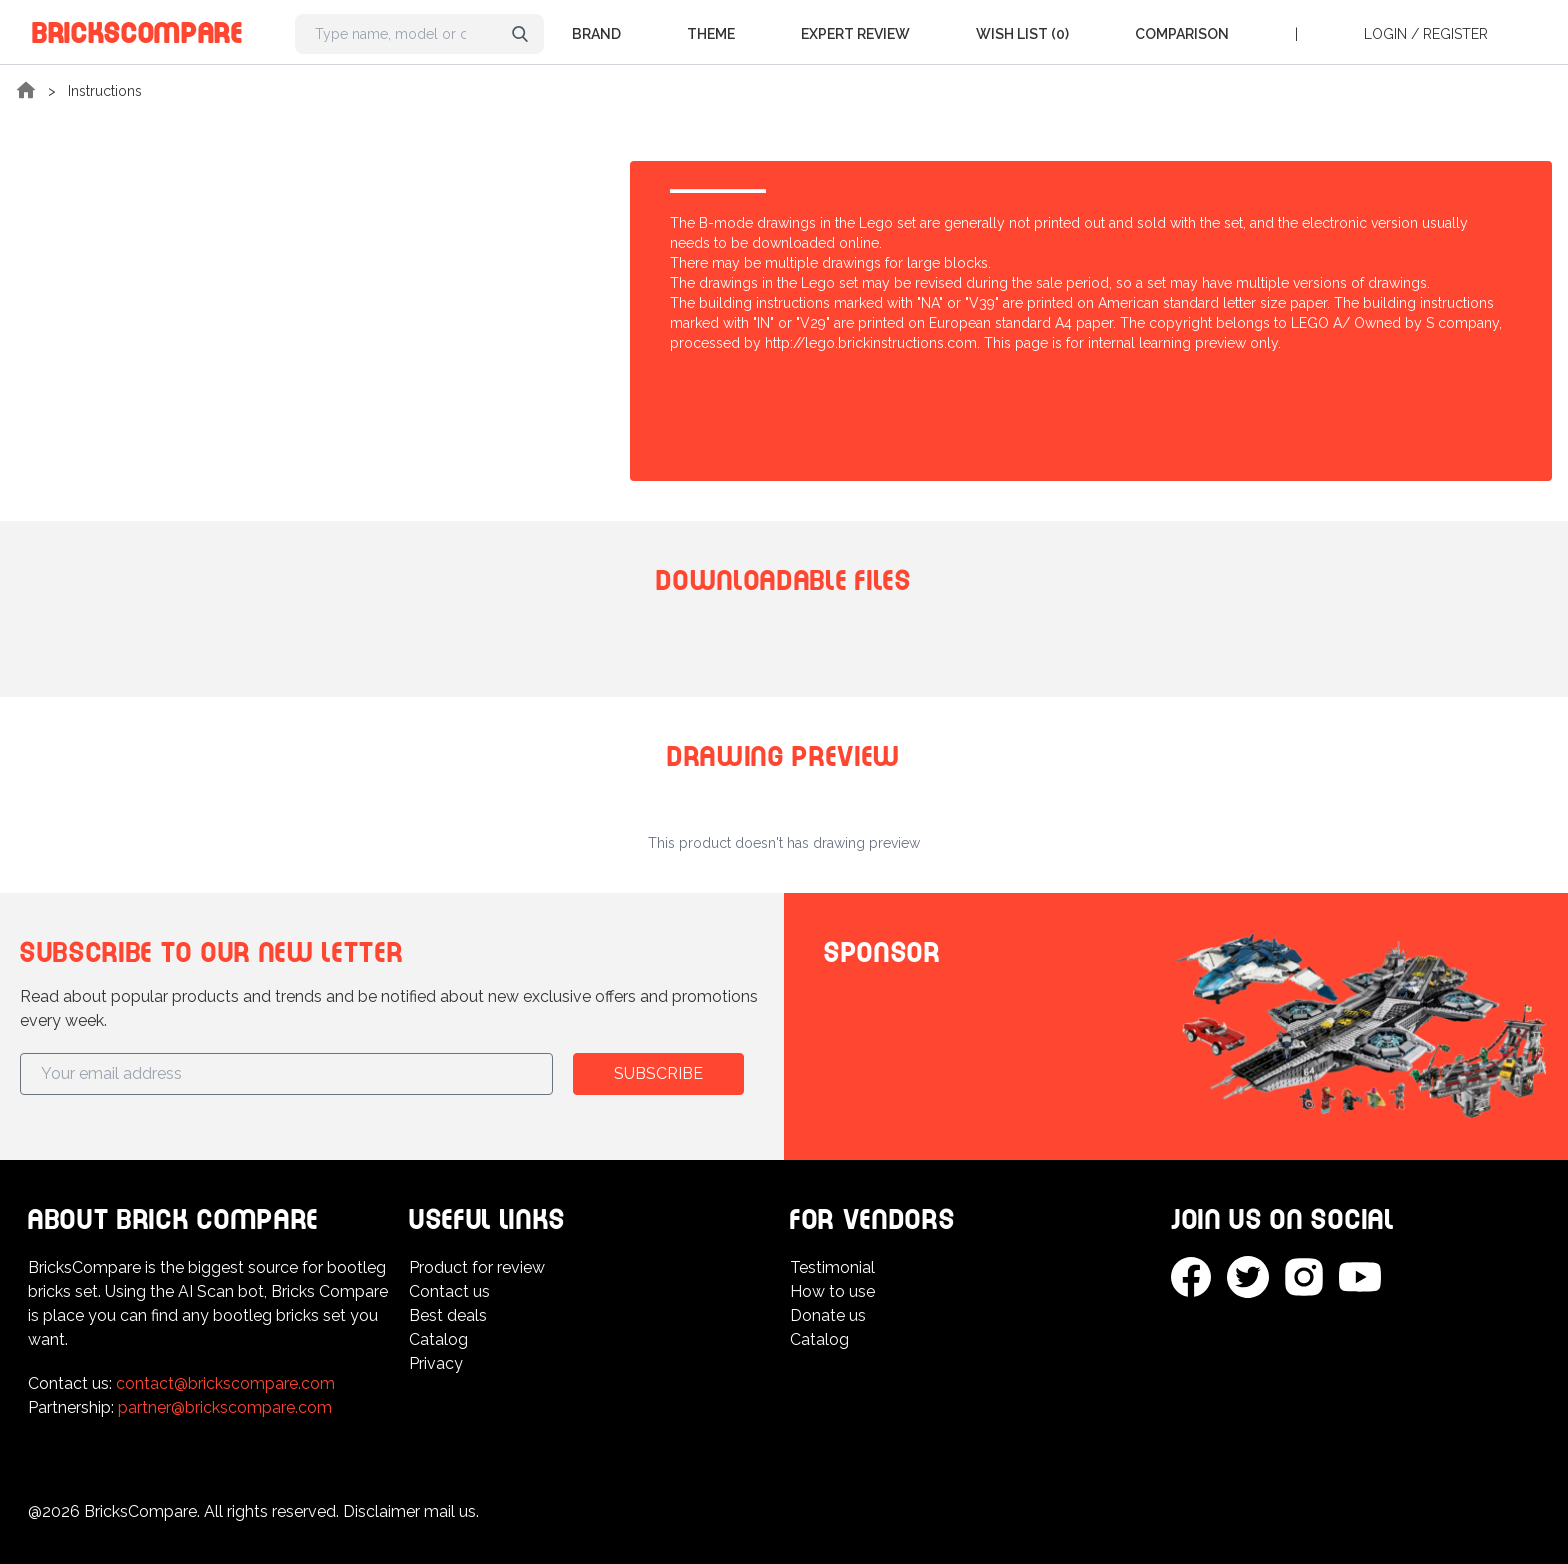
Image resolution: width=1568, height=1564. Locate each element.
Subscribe (658, 1073)
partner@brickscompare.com (225, 1407)
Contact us (449, 1291)
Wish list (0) (1022, 34)
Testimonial (832, 1267)
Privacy (436, 1363)
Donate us (828, 1315)
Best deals (448, 1315)
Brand (596, 34)
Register (1455, 34)
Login (1385, 34)
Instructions (105, 91)
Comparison (1182, 34)
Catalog (438, 1339)
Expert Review (855, 34)
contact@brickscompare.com (225, 1383)
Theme (711, 34)
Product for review (477, 1267)
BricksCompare (137, 29)
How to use (832, 1291)
